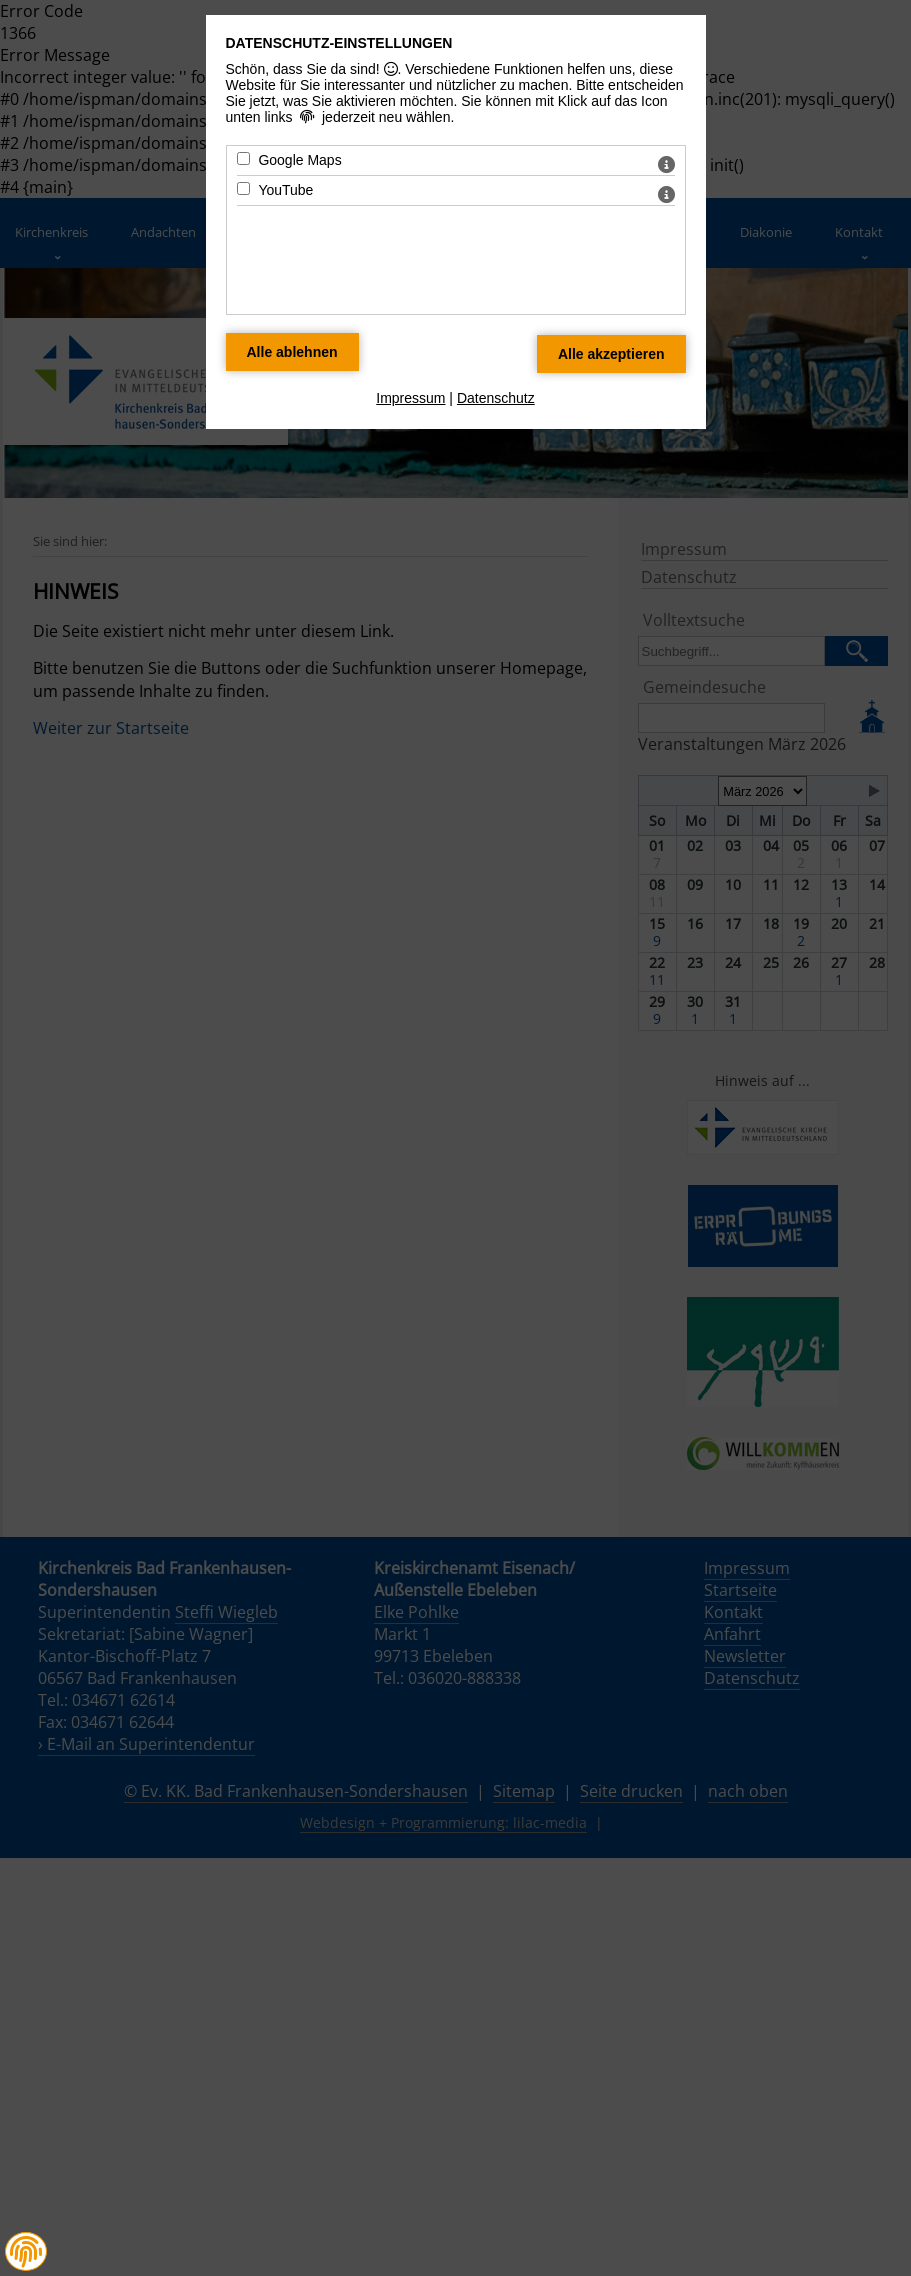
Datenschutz (496, 398)
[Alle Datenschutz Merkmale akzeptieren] (611, 354)
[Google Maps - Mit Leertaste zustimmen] (243, 158)
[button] (26, 2252)
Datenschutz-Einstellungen (339, 43)
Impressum (410, 398)
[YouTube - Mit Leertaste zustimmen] (243, 188)
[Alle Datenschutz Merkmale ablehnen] (292, 352)
